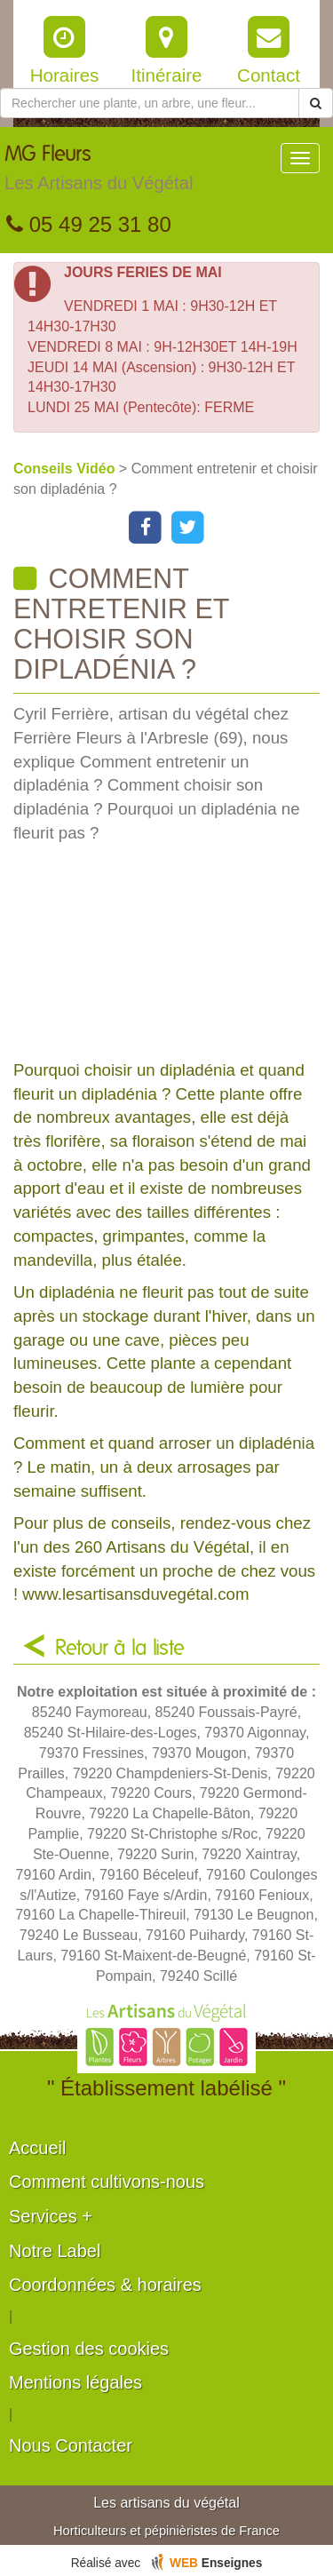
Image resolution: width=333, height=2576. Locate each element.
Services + (50, 2216)
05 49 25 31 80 (88, 224)
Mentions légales (75, 2382)
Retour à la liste (120, 1648)
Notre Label (54, 2251)
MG (98, 172)
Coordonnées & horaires (105, 2284)
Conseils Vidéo (66, 468)
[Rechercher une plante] (149, 103)
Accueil (37, 2148)
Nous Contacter (70, 2445)
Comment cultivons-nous (106, 2181)
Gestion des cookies (89, 2348)
